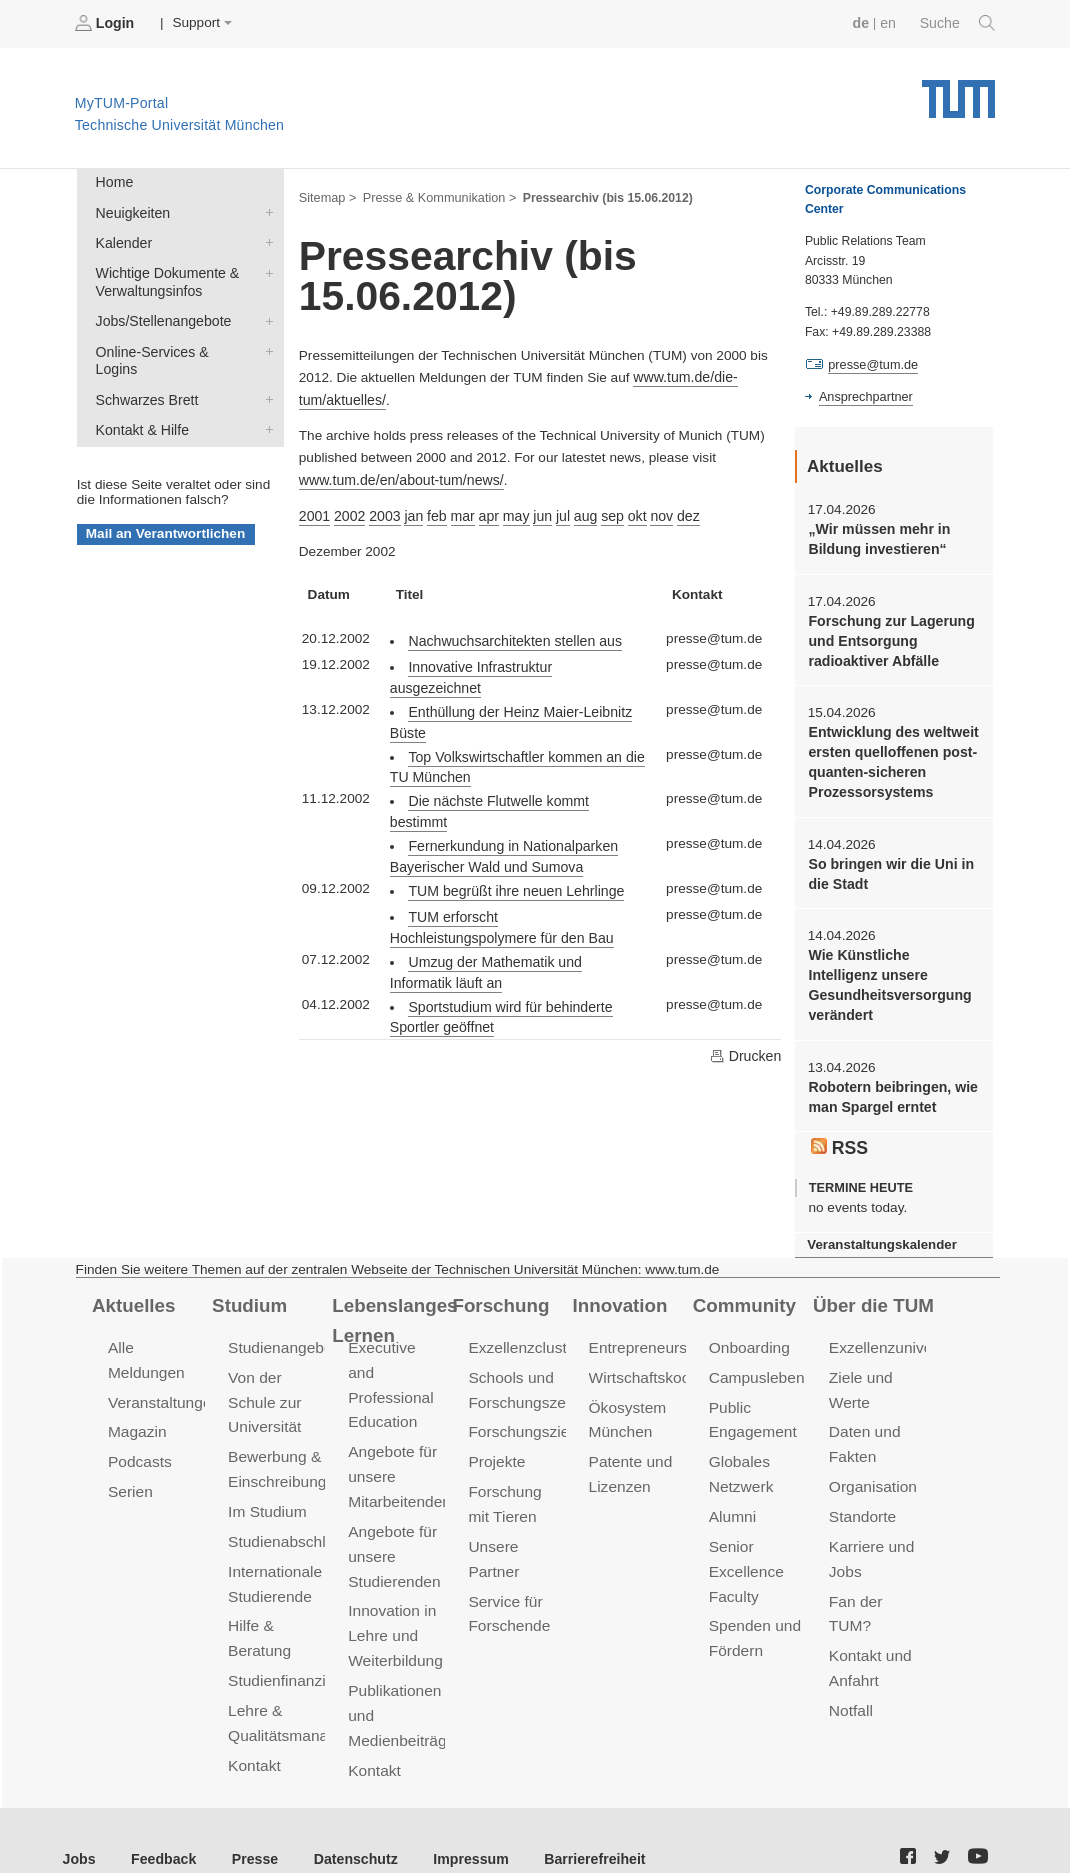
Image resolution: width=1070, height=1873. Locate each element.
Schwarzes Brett (265, 373)
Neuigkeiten (265, 210)
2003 (382, 511)
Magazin (136, 1412)
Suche (958, 23)
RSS (839, 1132)
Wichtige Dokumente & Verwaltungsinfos (265, 268)
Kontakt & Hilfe (265, 402)
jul (555, 511)
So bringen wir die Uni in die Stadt (887, 864)
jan (410, 511)
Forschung (498, 1289)
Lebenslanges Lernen (392, 1303)
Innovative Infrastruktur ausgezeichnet (523, 660)
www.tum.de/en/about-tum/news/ (397, 475)
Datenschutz (345, 1821)
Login (106, 23)
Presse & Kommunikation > (435, 196)
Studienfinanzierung (294, 1653)
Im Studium (266, 1489)
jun (535, 511)
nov (650, 511)
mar (456, 511)
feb (432, 511)
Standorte (861, 1494)
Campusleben (755, 1359)
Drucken (746, 1006)
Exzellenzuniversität (895, 1331)
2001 (314, 511)
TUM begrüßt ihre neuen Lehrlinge (512, 843)
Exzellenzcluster (522, 1331)
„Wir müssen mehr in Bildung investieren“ (876, 537)
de (864, 22)
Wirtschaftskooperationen (673, 1359)
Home (113, 181)
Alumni (732, 1494)
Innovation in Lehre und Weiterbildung (393, 1585)
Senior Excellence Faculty (745, 1547)
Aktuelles (132, 1289)
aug (576, 511)
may (509, 511)
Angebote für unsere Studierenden (392, 1508)
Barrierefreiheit (575, 1821)
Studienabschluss (286, 1518)
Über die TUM (871, 1289)
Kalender (265, 239)
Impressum (456, 1821)
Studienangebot (280, 1331)
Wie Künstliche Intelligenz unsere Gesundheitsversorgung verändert (892, 973)
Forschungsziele (522, 1412)
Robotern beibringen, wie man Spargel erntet (889, 1083)
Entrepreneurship (646, 1331)
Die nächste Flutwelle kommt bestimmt (524, 773)
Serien (129, 1470)
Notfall (850, 1658)
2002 (348, 511)
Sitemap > (326, 196)
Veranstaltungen (162, 1383)
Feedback (160, 1821)
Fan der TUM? (877, 1576)
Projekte (495, 1441)
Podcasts (139, 1441)
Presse (248, 1821)
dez (676, 511)
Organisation (871, 1465)
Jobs (79, 1821)
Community (742, 1289)
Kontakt (253, 1734)
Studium (248, 1289)
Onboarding (748, 1331)
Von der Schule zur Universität (263, 1383)
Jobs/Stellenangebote (265, 315)
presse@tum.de (871, 364)
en (890, 22)
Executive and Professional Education (395, 1355)
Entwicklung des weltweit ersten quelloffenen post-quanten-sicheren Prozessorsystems (890, 755)
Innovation (618, 1289)
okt (626, 511)
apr (483, 511)
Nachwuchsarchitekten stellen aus (511, 634)
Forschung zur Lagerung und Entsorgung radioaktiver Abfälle (888, 637)
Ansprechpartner (864, 396)
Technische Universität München (958, 90)
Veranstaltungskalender (879, 1228)
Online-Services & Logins (265, 344)
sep (602, 511)
